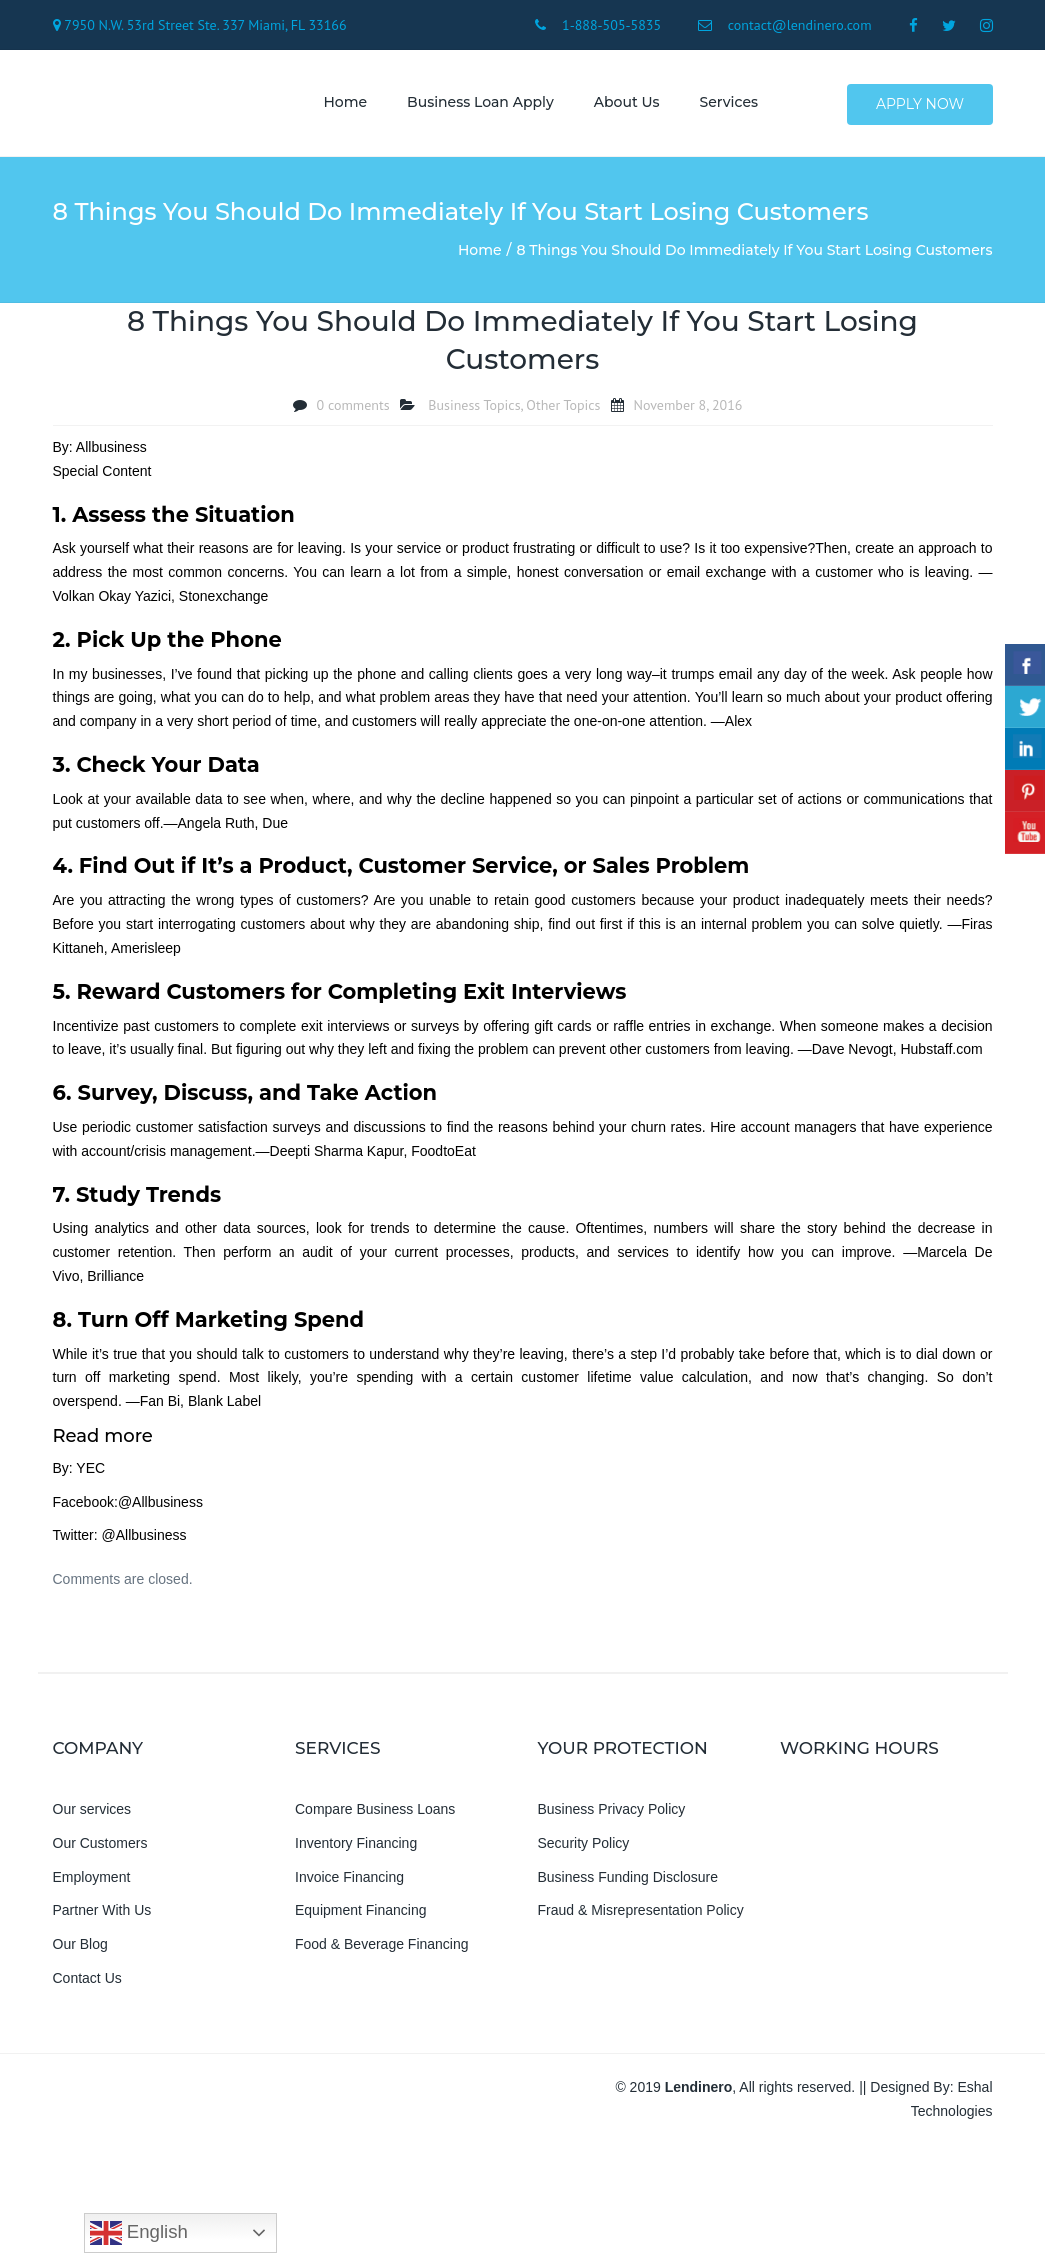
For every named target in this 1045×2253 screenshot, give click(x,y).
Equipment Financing (361, 1916)
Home (341, 105)
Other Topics (563, 410)
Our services (92, 1814)
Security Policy (584, 1848)
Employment (92, 1882)
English (139, 2233)
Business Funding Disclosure (628, 1882)
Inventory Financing (356, 1848)
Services (724, 105)
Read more (103, 1441)
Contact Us (87, 1983)
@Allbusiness (160, 1507)
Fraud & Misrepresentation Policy (641, 1916)
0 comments (353, 410)
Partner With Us (102, 1916)
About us (622, 105)
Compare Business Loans (375, 1814)
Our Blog (80, 1949)
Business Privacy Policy (612, 1814)
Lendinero (699, 2092)
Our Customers (100, 1848)
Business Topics (474, 410)
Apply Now (920, 106)
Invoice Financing (349, 1882)
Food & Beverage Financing (382, 1949)
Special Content (102, 476)
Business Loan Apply (476, 105)
